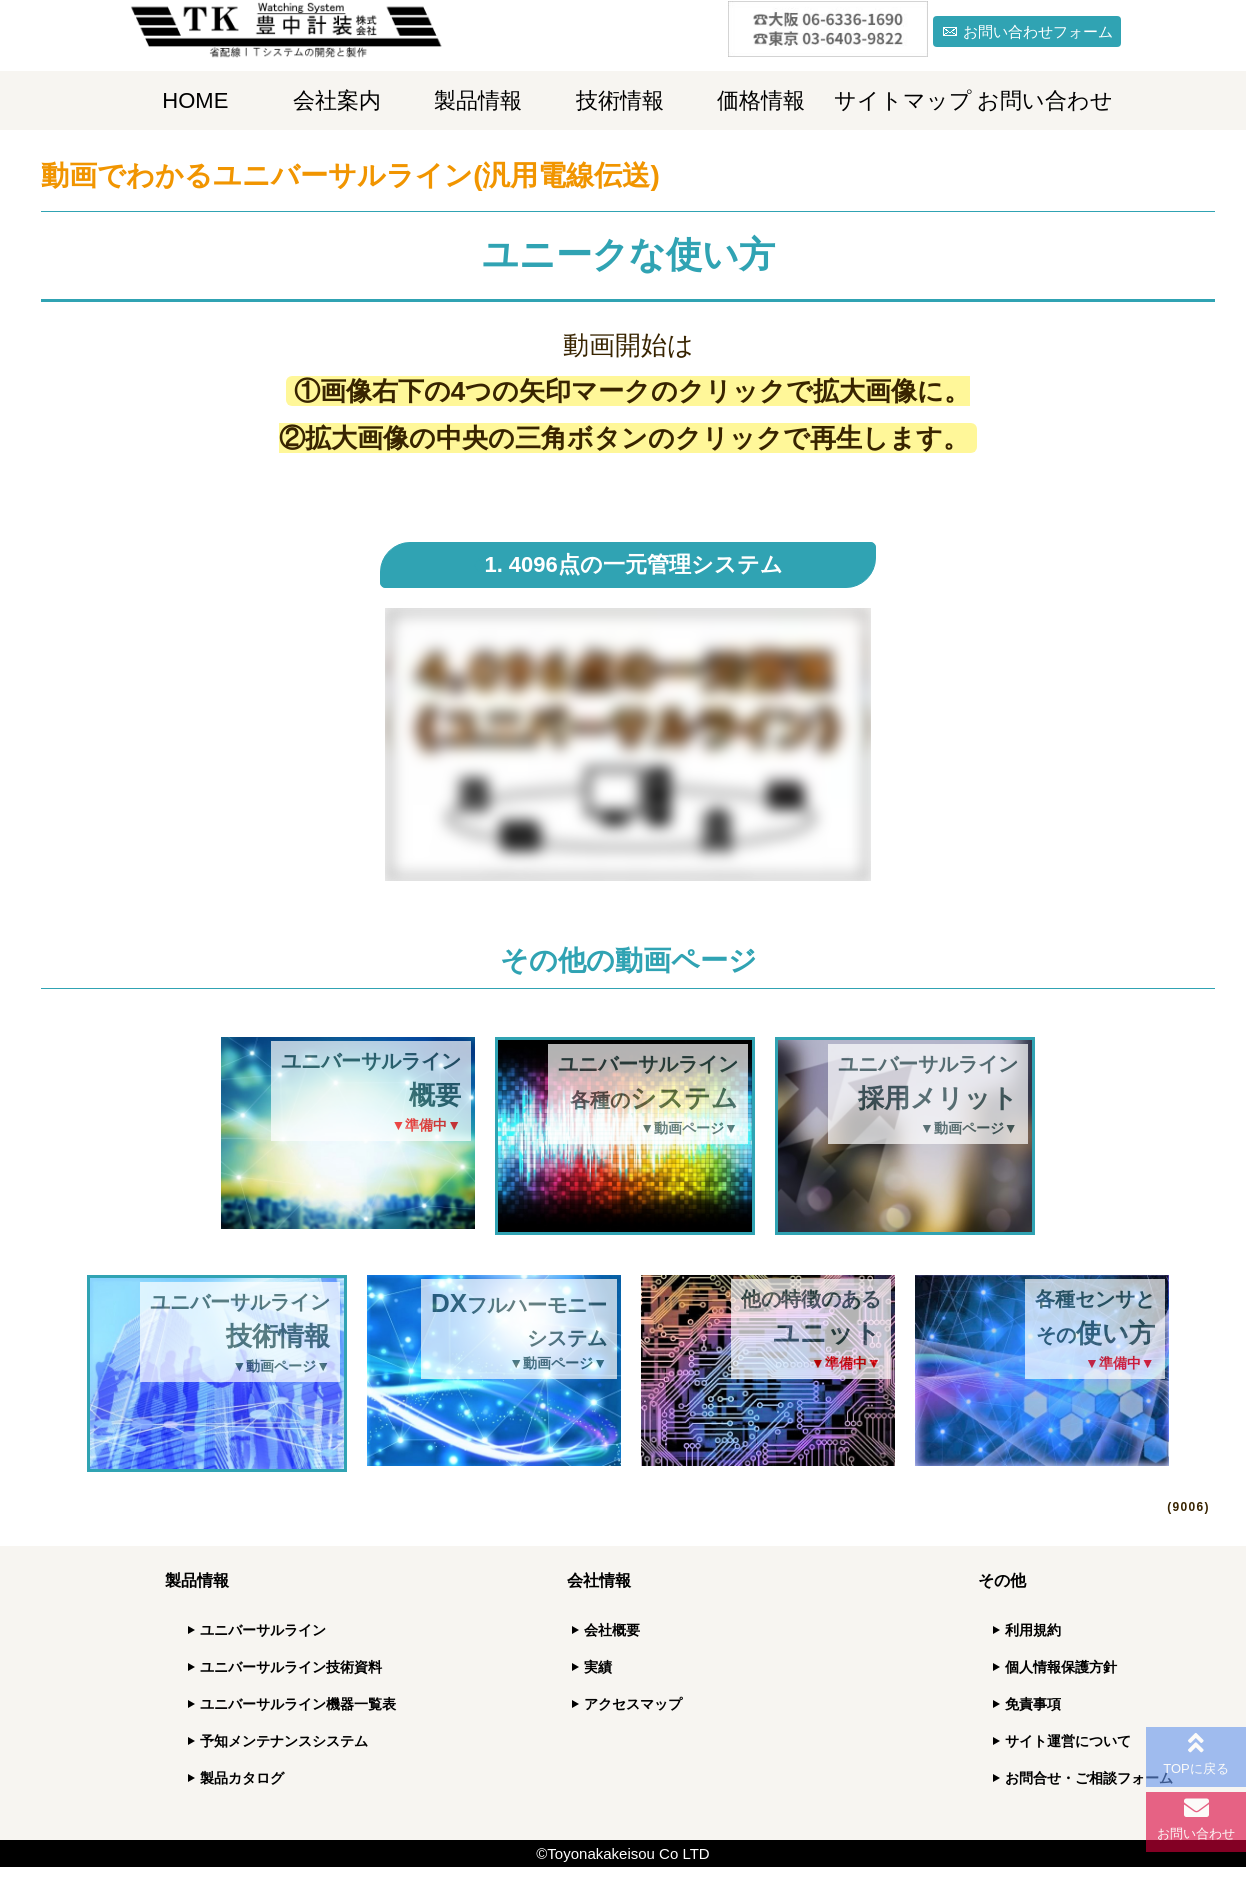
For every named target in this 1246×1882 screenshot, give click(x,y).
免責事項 (1033, 1704)
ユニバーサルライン (263, 1630)
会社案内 (337, 100)
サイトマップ (903, 100)
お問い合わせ (1045, 100)
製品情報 (478, 100)
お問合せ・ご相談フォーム (1089, 1778)
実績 (598, 1667)
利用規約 (1033, 1630)
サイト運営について (1068, 1741)
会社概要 (612, 1630)
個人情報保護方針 (1061, 1667)
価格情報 (761, 100)
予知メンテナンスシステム (284, 1741)
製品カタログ (242, 1778)
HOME (195, 100)
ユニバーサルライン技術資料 (291, 1667)
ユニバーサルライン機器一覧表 (298, 1704)
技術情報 (620, 100)
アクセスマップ (633, 1704)
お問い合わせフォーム (1038, 31)
